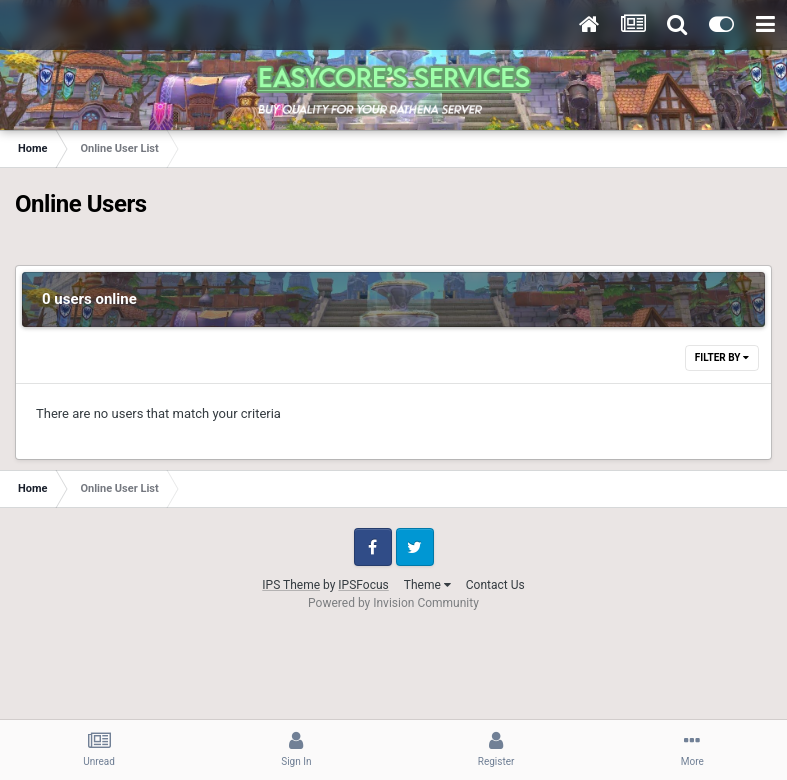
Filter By (722, 357)
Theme (427, 585)
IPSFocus (363, 585)
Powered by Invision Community (393, 603)
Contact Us (495, 585)
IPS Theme (291, 585)
